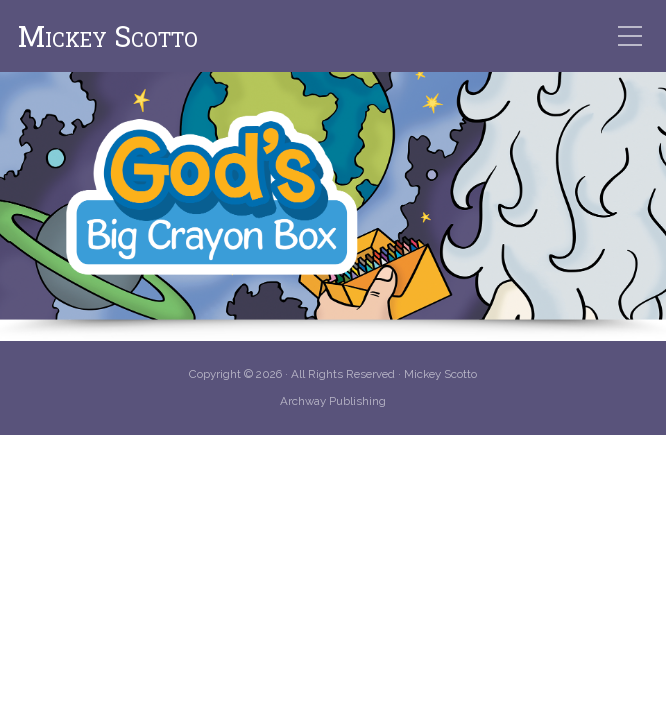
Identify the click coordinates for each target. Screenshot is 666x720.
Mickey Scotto (108, 36)
